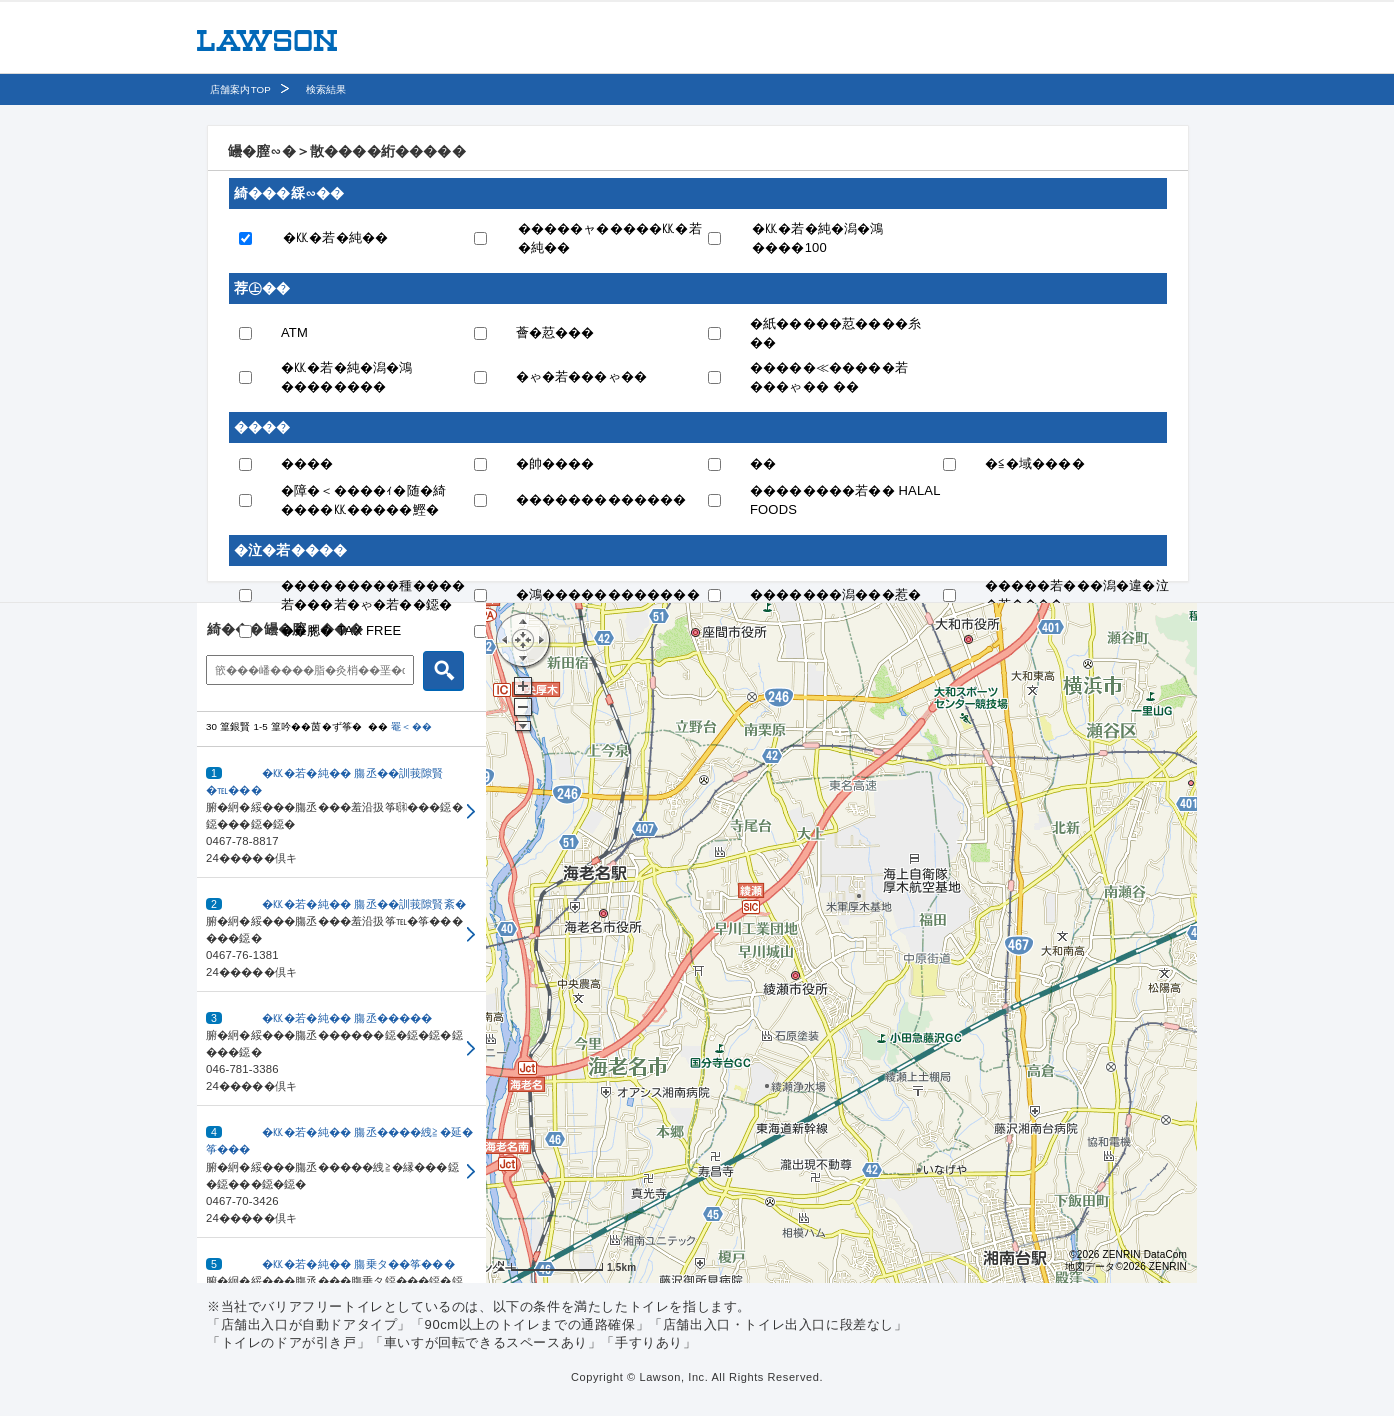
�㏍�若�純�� (335, 237)
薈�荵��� (555, 332)
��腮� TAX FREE (341, 630)
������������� (601, 499)
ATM (294, 332)
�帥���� (555, 463)
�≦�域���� (1035, 463)
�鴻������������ (608, 594)
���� (307, 463)
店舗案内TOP (240, 89)
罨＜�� (411, 726)
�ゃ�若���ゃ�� (582, 376)
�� (763, 463)
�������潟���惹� (835, 594)
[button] (341, 812)
